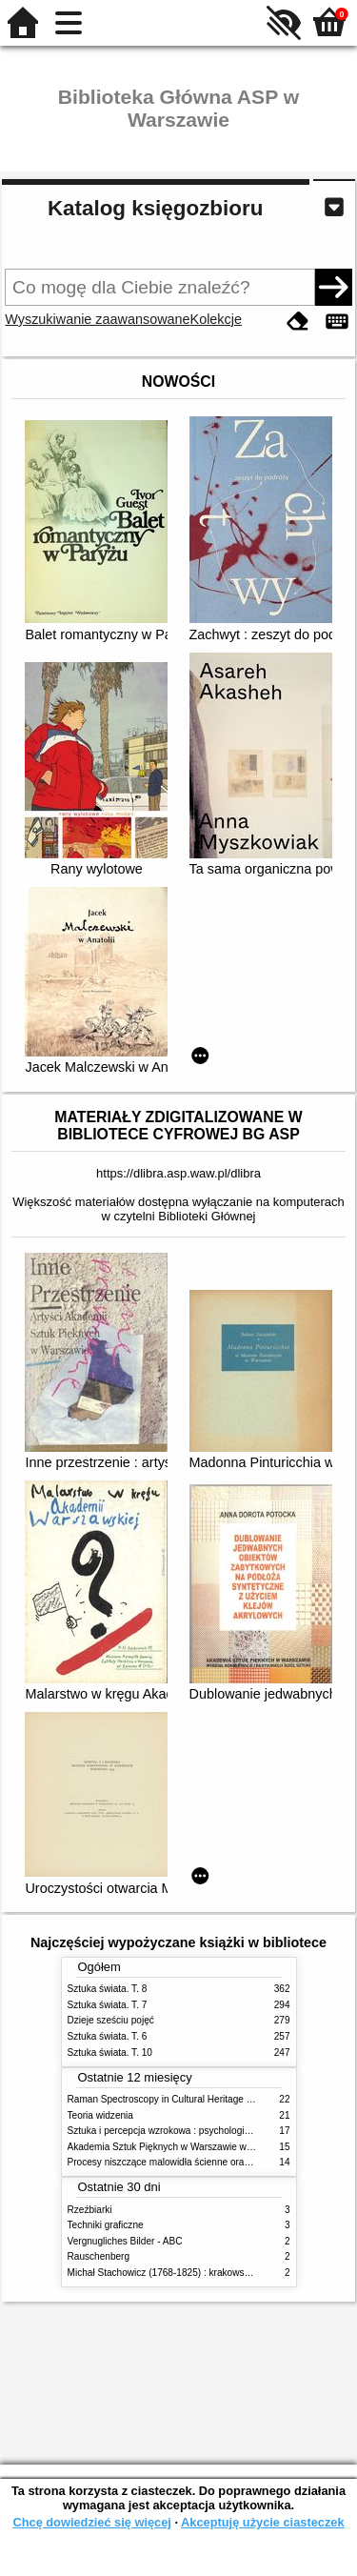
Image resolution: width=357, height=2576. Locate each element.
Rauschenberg (99, 2256)
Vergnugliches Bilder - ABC (125, 2241)
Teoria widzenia (100, 2115)
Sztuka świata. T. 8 (108, 1988)
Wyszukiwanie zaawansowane (97, 319)
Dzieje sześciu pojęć (111, 2020)
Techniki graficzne (106, 2225)
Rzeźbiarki (90, 2209)
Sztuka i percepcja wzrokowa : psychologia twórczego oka (191, 2130)
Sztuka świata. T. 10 (110, 2052)
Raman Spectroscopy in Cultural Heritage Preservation (184, 2099)
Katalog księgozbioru (155, 208)
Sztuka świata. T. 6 (108, 2036)
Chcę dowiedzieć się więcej (91, 2522)
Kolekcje (216, 319)
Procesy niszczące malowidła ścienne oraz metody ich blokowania (208, 2162)
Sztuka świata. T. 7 (108, 2005)
